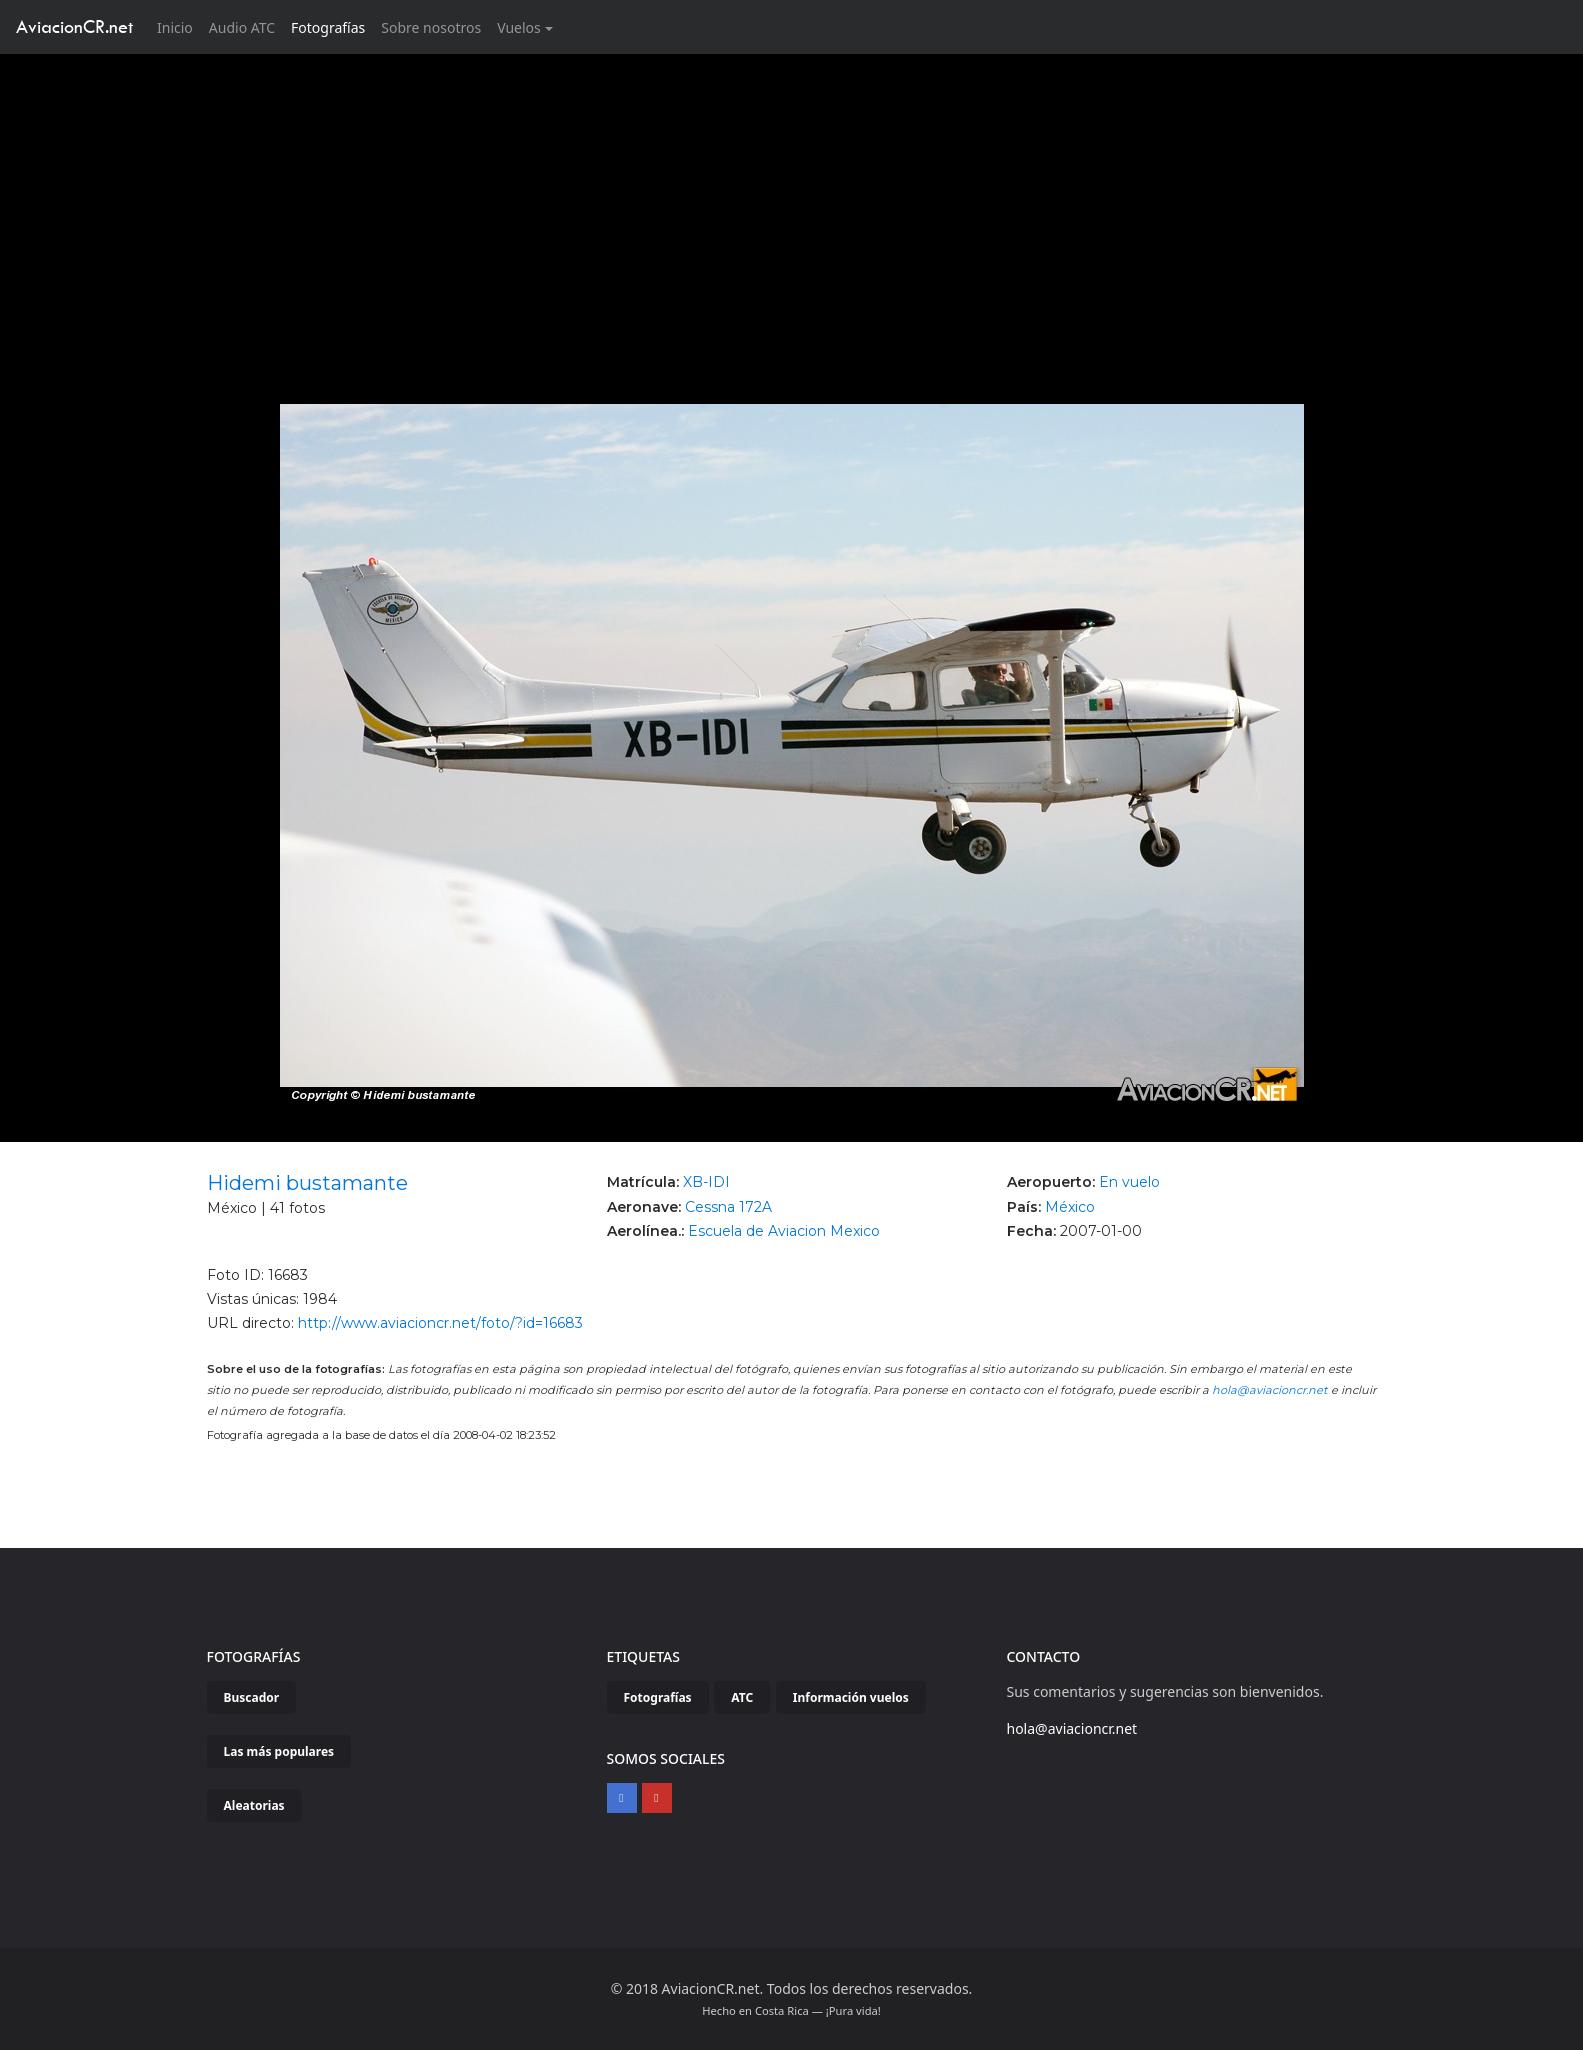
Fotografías (328, 27)
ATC (742, 1697)
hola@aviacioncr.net (1270, 1390)
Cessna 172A (728, 1207)
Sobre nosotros (431, 27)
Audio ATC (242, 27)
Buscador (252, 1697)
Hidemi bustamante (307, 1183)
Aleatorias (254, 1805)
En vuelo (1129, 1182)
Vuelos (519, 27)
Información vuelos (851, 1697)
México (1070, 1207)
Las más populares (279, 1751)
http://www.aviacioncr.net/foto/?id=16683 (440, 1323)
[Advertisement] (792, 204)
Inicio (179, 26)
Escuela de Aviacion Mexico (784, 1231)
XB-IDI (706, 1182)
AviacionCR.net (74, 26)
